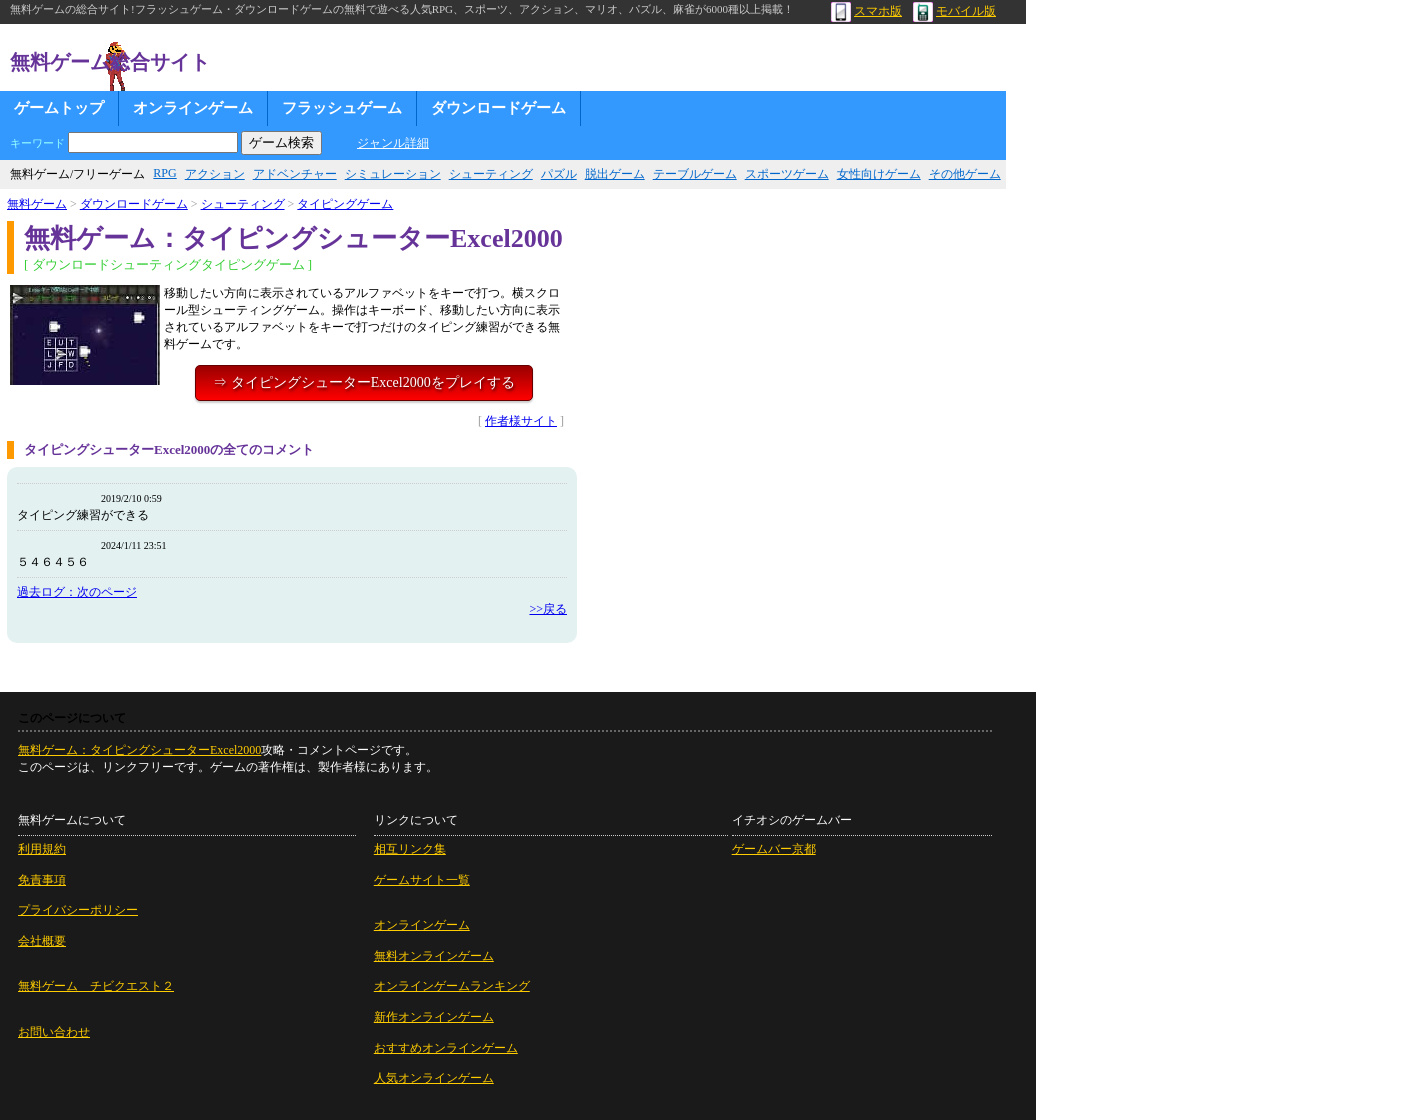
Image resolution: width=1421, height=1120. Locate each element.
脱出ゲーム (615, 174)
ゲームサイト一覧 (422, 880)
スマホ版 (866, 11)
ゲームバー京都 (774, 849)
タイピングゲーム (345, 204)
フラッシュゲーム (342, 108)
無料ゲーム (37, 204)
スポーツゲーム (787, 174)
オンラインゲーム (193, 108)
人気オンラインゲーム (434, 1078)
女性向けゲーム (879, 174)
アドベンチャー (295, 174)
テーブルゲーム (695, 174)
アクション (215, 174)
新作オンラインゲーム (434, 1017)
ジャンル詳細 (393, 143)
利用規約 (42, 849)
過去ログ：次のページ (77, 592)
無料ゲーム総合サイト (110, 62)
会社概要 (42, 941)
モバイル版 (954, 11)
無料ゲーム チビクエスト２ (96, 986)
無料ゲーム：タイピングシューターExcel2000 (139, 750)
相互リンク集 (410, 849)
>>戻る (548, 609)
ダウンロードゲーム (498, 108)
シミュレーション (393, 174)
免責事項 (42, 880)
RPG (164, 173)
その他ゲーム (965, 174)
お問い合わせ (54, 1032)
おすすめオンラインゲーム (446, 1048)
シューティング (491, 174)
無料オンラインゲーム (434, 956)
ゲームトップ (59, 108)
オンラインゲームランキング (452, 986)
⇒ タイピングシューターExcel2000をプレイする (363, 382)
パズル (559, 174)
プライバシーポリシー (78, 910)
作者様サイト (521, 421)
